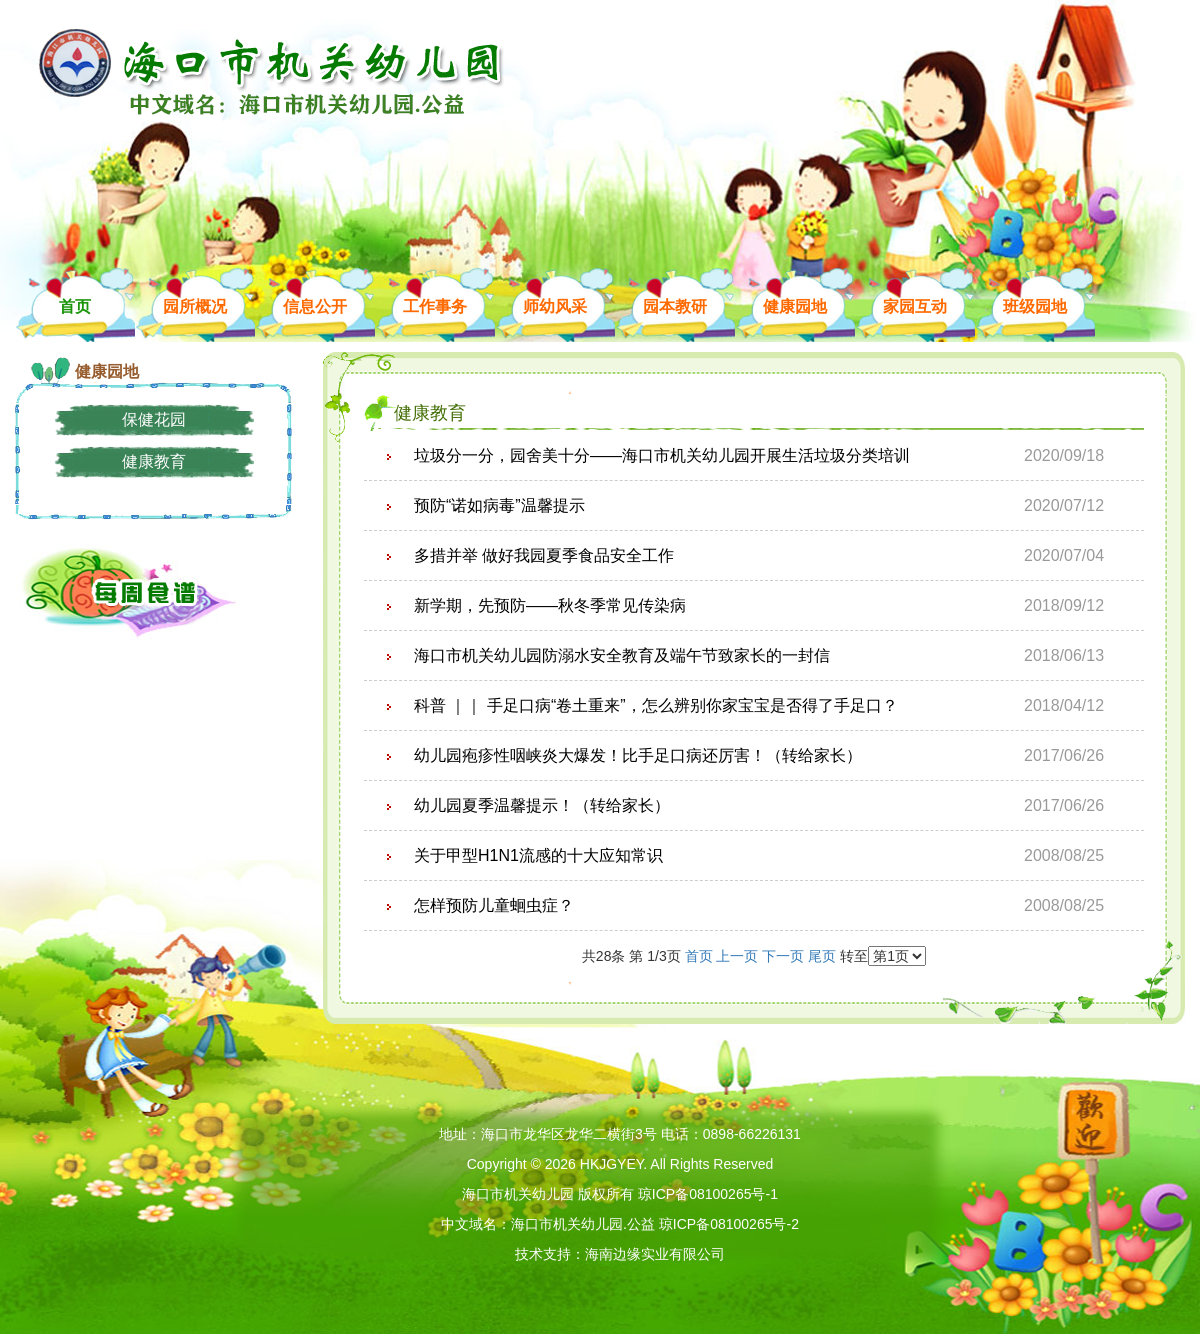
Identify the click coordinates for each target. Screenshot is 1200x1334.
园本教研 (675, 306)
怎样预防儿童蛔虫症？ (494, 905)
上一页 (737, 956)
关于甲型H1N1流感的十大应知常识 (538, 855)
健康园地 (795, 306)
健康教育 (154, 461)
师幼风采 (555, 306)
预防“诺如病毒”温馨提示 (499, 505)
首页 (75, 306)
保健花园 (154, 419)
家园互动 (915, 306)
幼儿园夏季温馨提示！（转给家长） (542, 805)
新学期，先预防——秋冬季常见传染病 (550, 605)
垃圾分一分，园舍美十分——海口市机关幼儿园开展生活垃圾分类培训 (662, 455)
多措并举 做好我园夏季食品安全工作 (544, 555)
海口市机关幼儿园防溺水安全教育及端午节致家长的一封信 (622, 655)
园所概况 (195, 306)
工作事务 (435, 306)
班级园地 (1035, 306)
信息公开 (315, 306)
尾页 (824, 956)
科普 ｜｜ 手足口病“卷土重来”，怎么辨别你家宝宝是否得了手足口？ (656, 705)
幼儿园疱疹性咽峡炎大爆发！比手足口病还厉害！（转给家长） (638, 755)
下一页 (783, 956)
